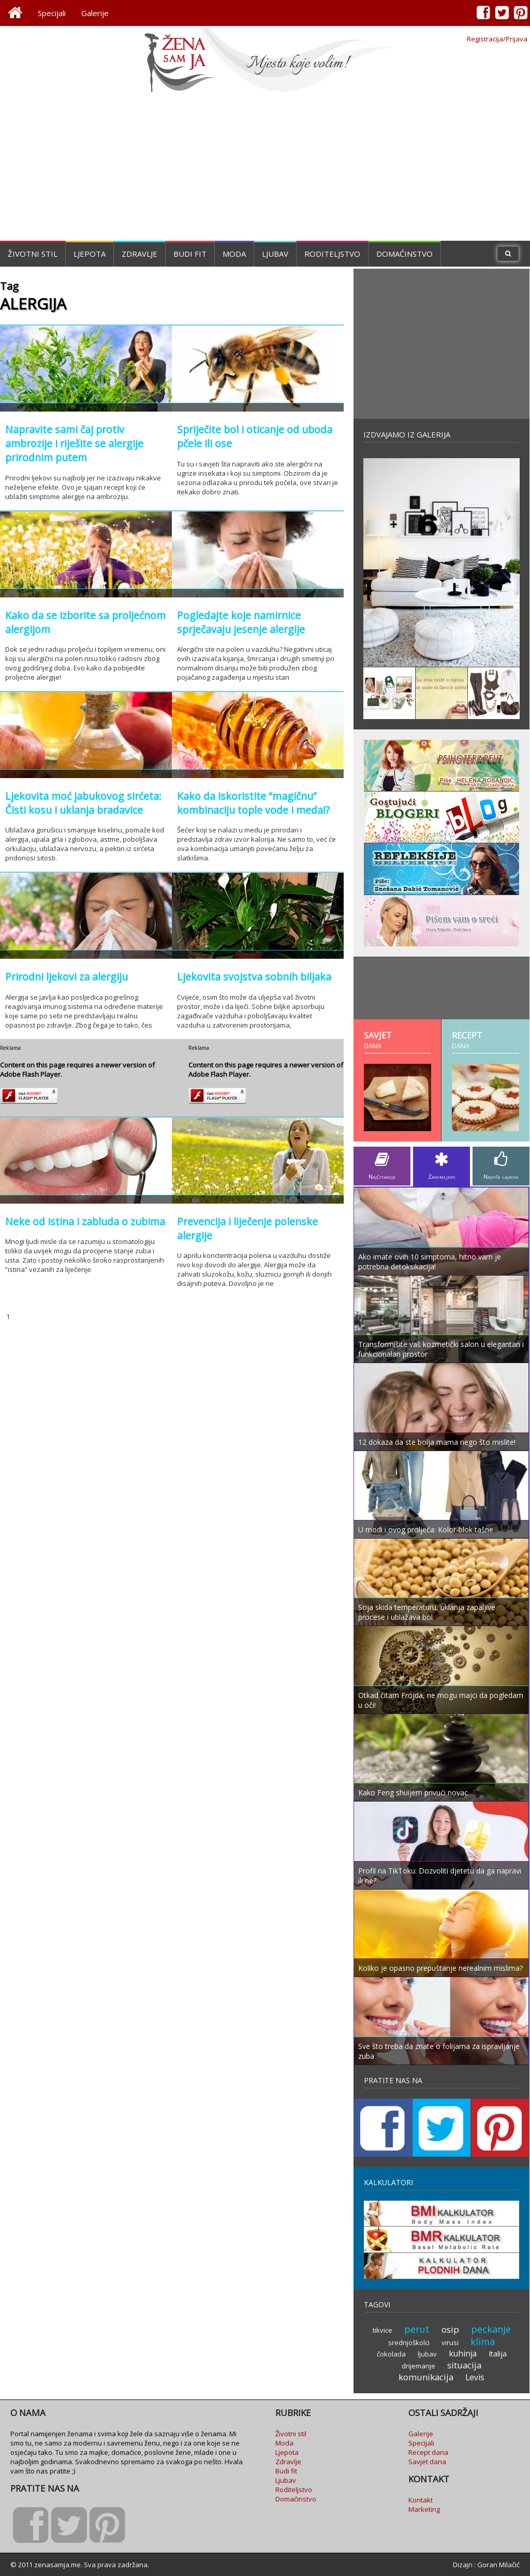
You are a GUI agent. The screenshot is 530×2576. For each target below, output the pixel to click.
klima (482, 2341)
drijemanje (418, 2365)
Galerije (95, 13)
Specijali (52, 13)
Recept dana (428, 2452)
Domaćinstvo (404, 253)
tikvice (382, 2330)
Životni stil (32, 253)
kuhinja (463, 2353)
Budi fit (190, 253)
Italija (498, 2354)
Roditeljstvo (332, 253)
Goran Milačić (498, 2564)
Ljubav (275, 253)
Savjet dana (427, 2461)
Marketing (424, 2509)
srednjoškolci (409, 2342)
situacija (464, 2365)
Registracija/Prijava (497, 38)
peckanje (491, 2329)
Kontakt (420, 2500)
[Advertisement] (265, 168)
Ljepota (89, 253)
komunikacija (426, 2377)
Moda (234, 253)
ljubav (427, 2354)
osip (450, 2329)
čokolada (391, 2354)
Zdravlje (139, 253)
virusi (450, 2342)
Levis (474, 2377)
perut (417, 2329)
